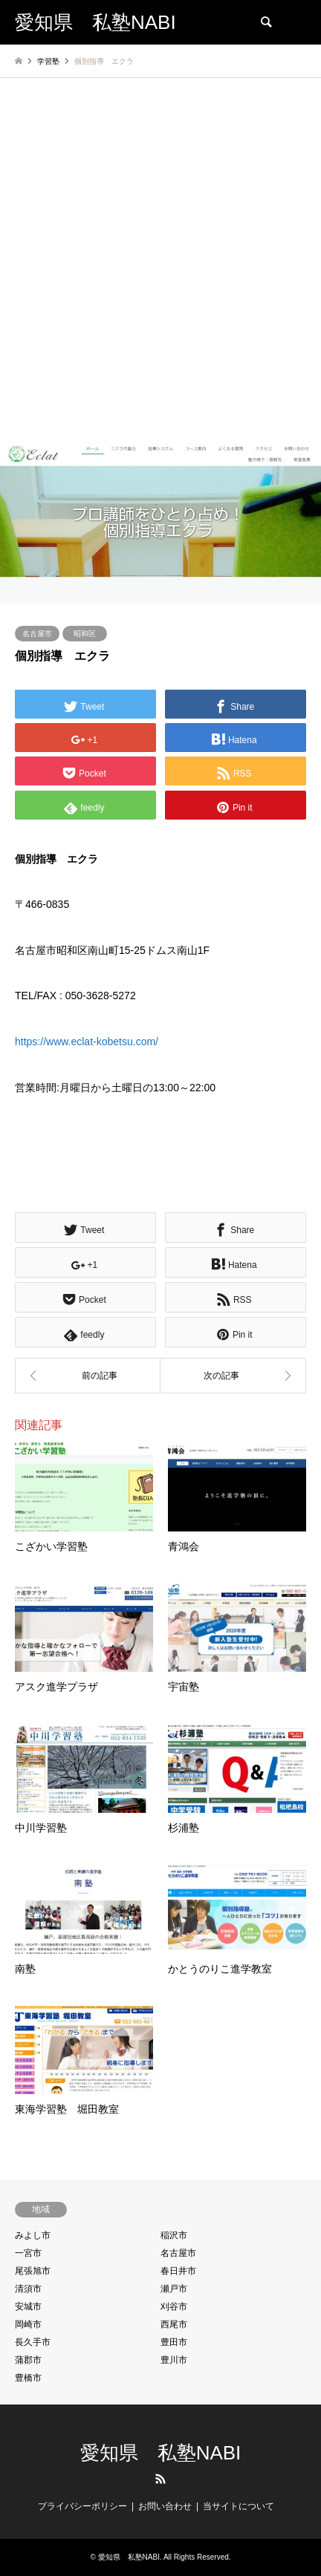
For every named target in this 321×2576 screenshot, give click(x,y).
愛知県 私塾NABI (160, 2453)
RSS (160, 2479)
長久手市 (33, 2342)
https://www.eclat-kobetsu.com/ (86, 1041)
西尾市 (173, 2324)
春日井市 (178, 2271)
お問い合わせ (165, 2506)
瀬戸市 (173, 2289)
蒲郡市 (28, 2360)
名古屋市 (37, 634)
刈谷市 (173, 2306)
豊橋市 (28, 2378)
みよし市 (33, 2235)
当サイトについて (238, 2506)
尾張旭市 (33, 2271)
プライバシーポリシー (82, 2506)
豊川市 (173, 2360)
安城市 (28, 2306)
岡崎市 (28, 2324)
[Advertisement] (160, 275)
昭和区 (85, 634)
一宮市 (28, 2253)
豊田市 (173, 2342)
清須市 (28, 2289)
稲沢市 (173, 2235)
